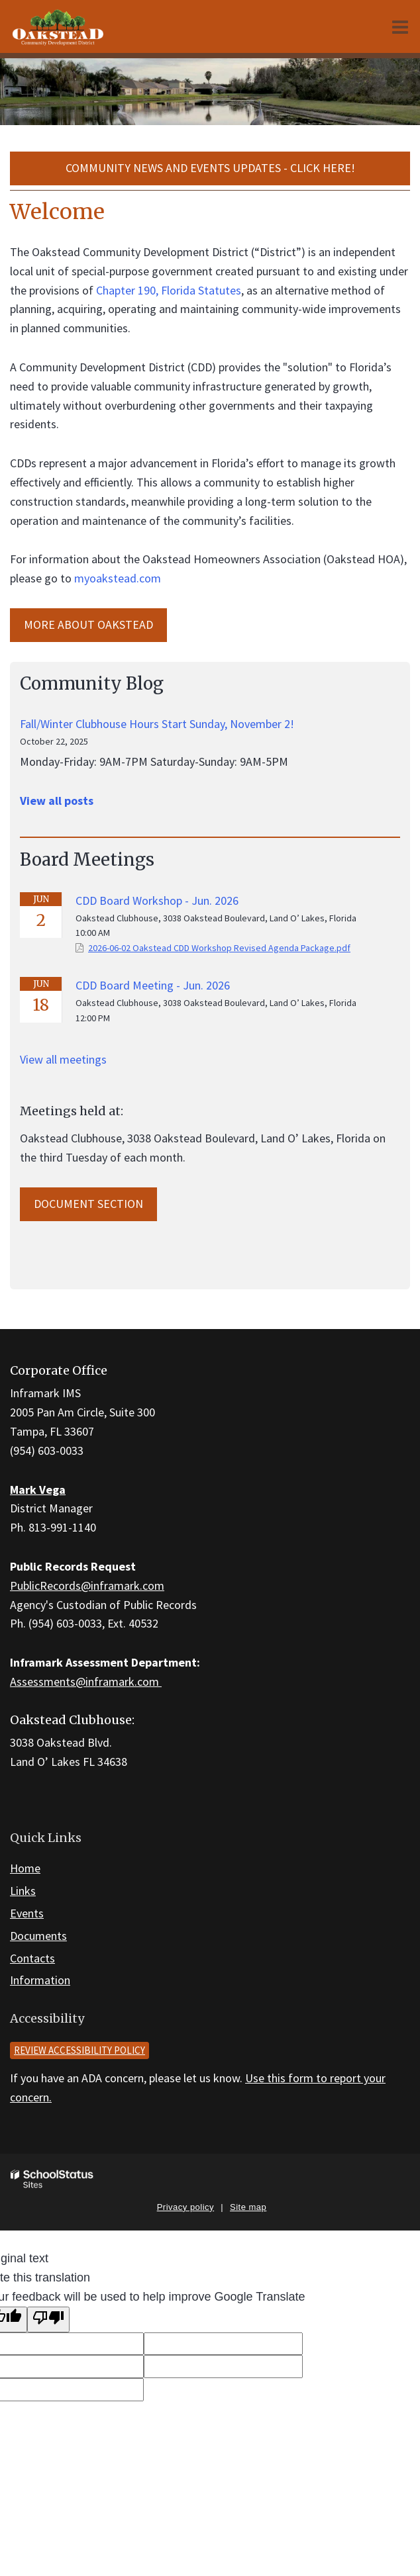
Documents (38, 1935)
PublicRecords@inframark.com (87, 1585)
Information (40, 1980)
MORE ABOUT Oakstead (88, 624)
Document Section (88, 1203)
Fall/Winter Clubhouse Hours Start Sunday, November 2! (157, 723)
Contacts (32, 1958)
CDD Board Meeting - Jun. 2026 (153, 985)
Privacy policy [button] (185, 2207)
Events (27, 1913)
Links (23, 1890)
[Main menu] (400, 26)
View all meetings (63, 1059)
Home (25, 1868)
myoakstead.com (117, 578)
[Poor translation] (48, 2319)
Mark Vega (38, 1489)
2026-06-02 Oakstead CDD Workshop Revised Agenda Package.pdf (219, 948)
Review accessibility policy (79, 2050)
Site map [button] (248, 2207)
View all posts (56, 800)
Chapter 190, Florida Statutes (168, 290)
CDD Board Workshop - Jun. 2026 (157, 900)
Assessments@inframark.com (86, 1681)
